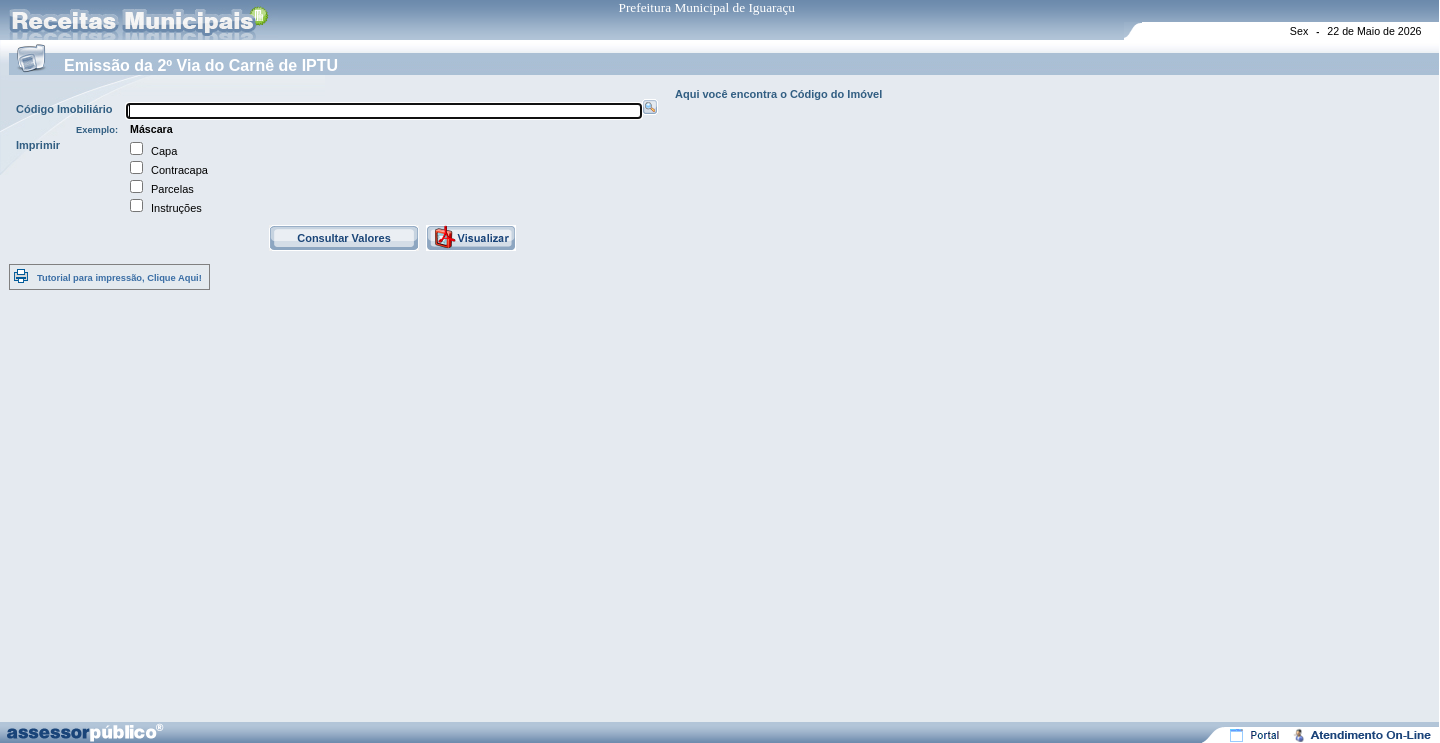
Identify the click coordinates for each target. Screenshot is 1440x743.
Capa (164, 151)
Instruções (176, 208)
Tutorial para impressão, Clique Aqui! (119, 278)
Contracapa (179, 170)
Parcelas (172, 189)
